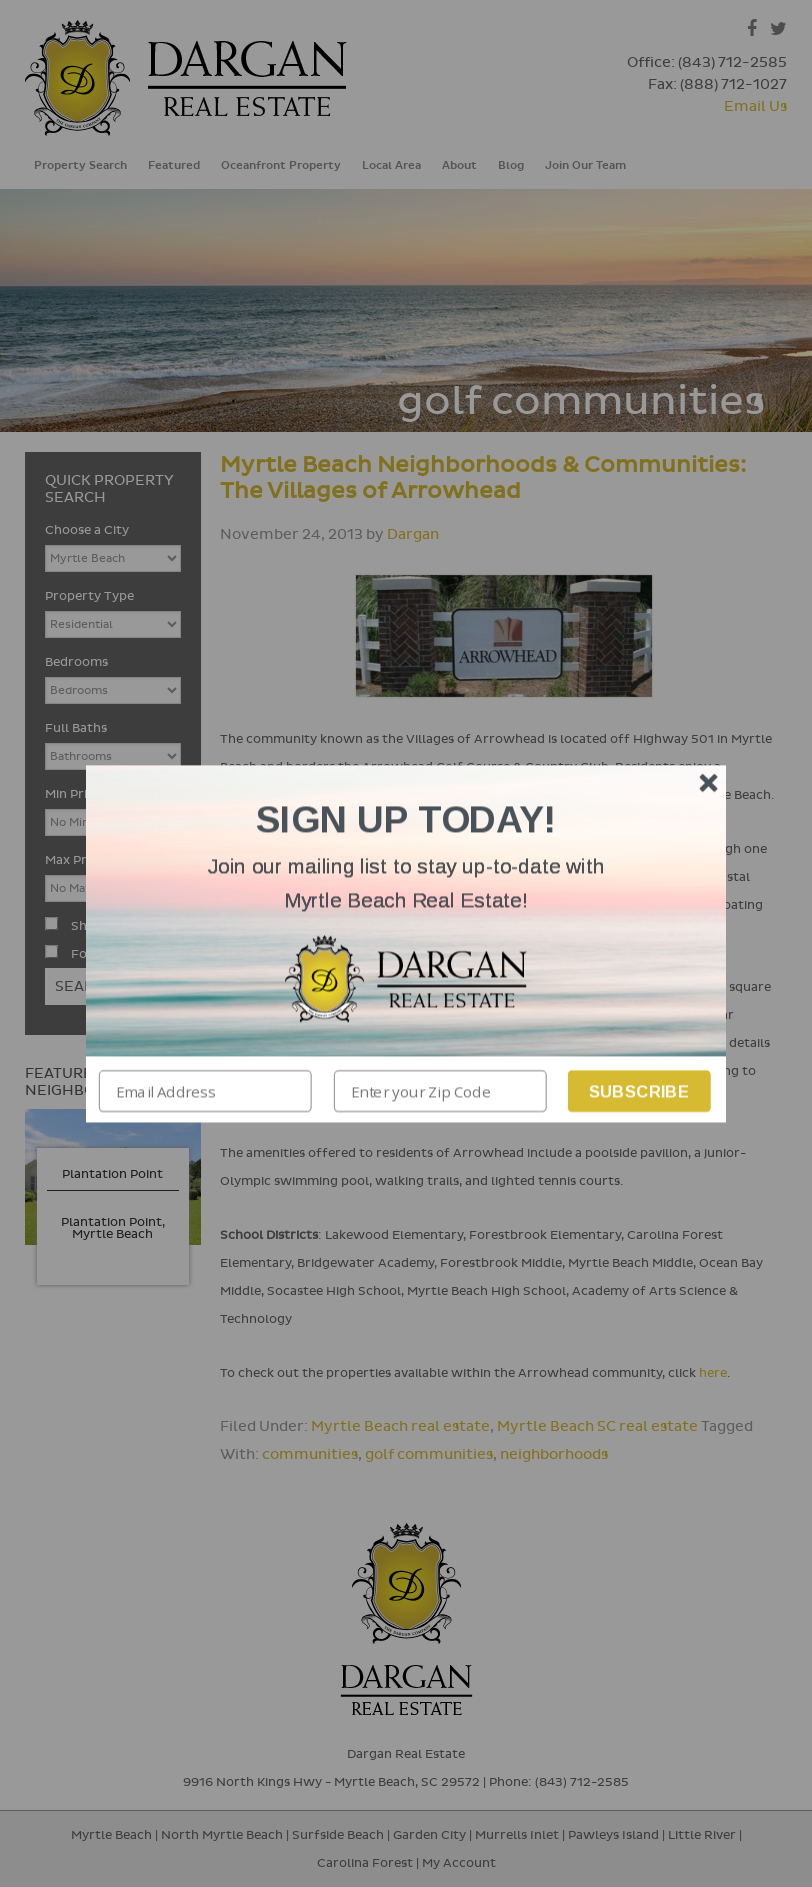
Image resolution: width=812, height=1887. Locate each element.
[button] (406, 883)
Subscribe (639, 1090)
